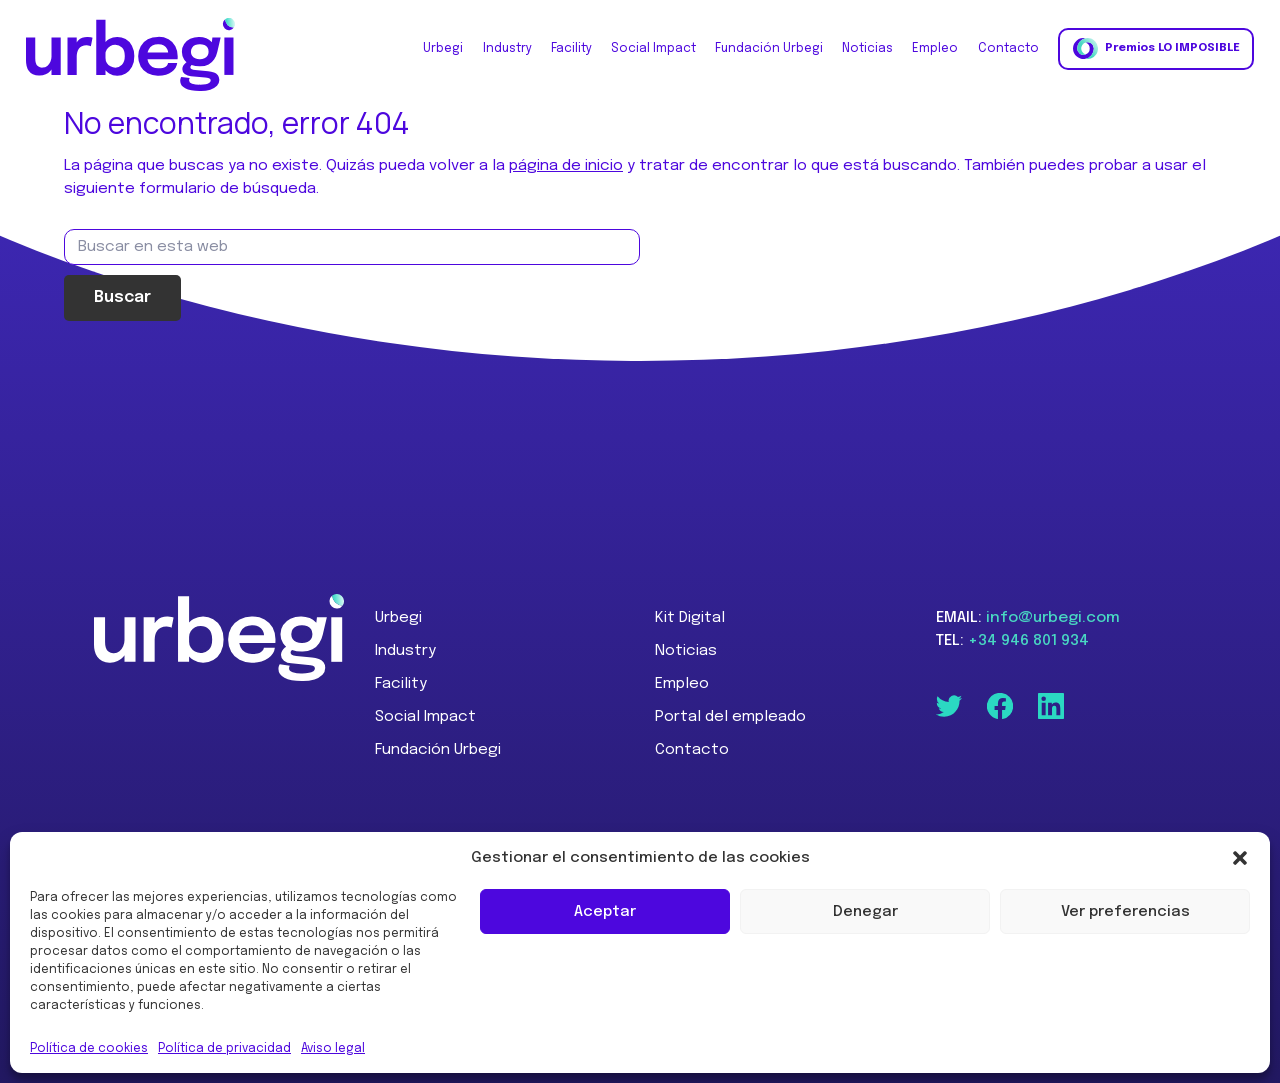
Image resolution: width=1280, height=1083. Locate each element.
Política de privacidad (224, 1049)
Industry (405, 651)
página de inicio (566, 166)
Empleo (682, 684)
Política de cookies (89, 1049)
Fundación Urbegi (438, 750)
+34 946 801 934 (1028, 641)
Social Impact (425, 717)
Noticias (686, 651)
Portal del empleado (730, 717)
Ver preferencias (1125, 912)
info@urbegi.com (1053, 618)
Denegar (865, 912)
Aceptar (605, 912)
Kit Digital (690, 618)
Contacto (692, 750)
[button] (1240, 858)
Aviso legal (333, 1049)
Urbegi (398, 618)
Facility (401, 684)
